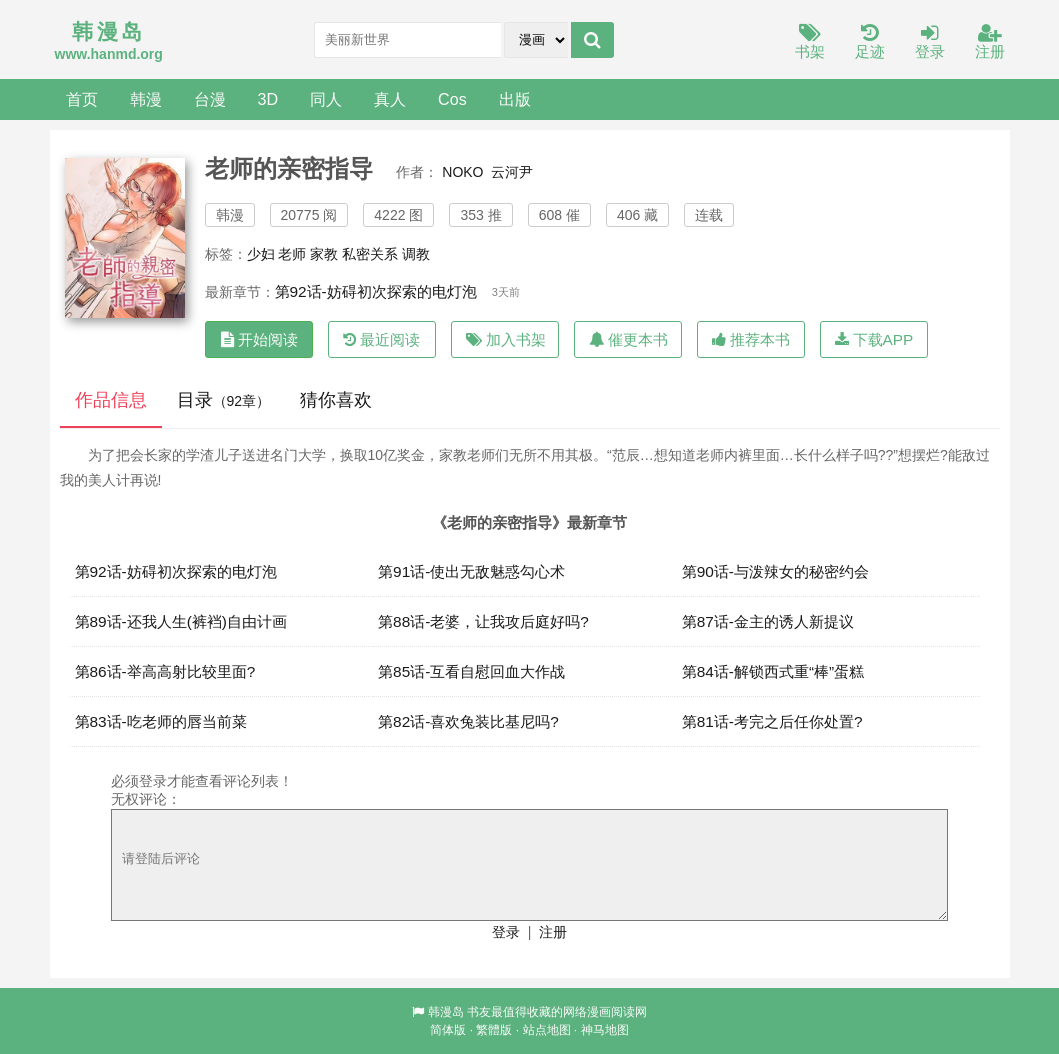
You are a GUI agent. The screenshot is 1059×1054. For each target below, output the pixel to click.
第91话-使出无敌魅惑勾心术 (471, 571)
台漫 (210, 99)
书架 (810, 42)
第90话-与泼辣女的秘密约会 (775, 571)
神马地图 (605, 1030)
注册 (990, 42)
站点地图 (547, 1030)
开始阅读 (259, 339)
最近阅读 (381, 339)
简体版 (448, 1030)
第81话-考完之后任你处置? (772, 721)
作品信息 (111, 400)
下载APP (874, 339)
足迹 (870, 42)
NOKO (462, 172)
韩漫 (146, 99)
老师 (292, 254)
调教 (416, 254)
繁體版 (494, 1030)
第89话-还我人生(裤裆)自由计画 (181, 621)
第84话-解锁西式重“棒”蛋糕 (773, 671)
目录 (224, 400)
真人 (390, 99)
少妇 (261, 254)
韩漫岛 (446, 1012)
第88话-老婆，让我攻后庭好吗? (483, 621)
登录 (930, 42)
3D (268, 99)
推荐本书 (751, 339)
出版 (515, 99)
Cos (452, 99)
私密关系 (370, 254)
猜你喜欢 (336, 400)
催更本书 (628, 339)
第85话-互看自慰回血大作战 (471, 671)
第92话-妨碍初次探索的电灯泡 (376, 291)
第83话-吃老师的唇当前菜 (161, 721)
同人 (326, 99)
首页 (82, 99)
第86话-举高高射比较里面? (165, 671)
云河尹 (512, 172)
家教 (324, 254)
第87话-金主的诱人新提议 (768, 621)
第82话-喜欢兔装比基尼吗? (468, 721)
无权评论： (146, 799)
